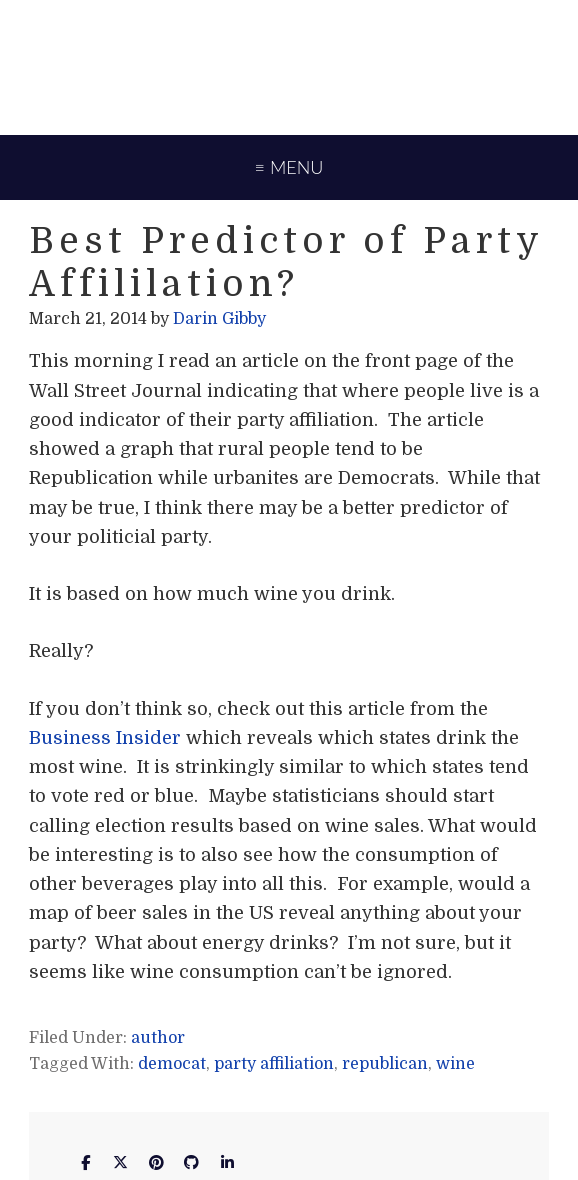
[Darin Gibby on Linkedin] (227, 1162)
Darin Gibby (289, 65)
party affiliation (274, 1064)
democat (172, 1064)
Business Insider (105, 738)
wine (455, 1064)
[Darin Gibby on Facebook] (85, 1162)
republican (385, 1064)
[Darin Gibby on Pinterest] (156, 1162)
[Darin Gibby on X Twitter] (121, 1162)
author (158, 1038)
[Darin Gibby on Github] (192, 1162)
